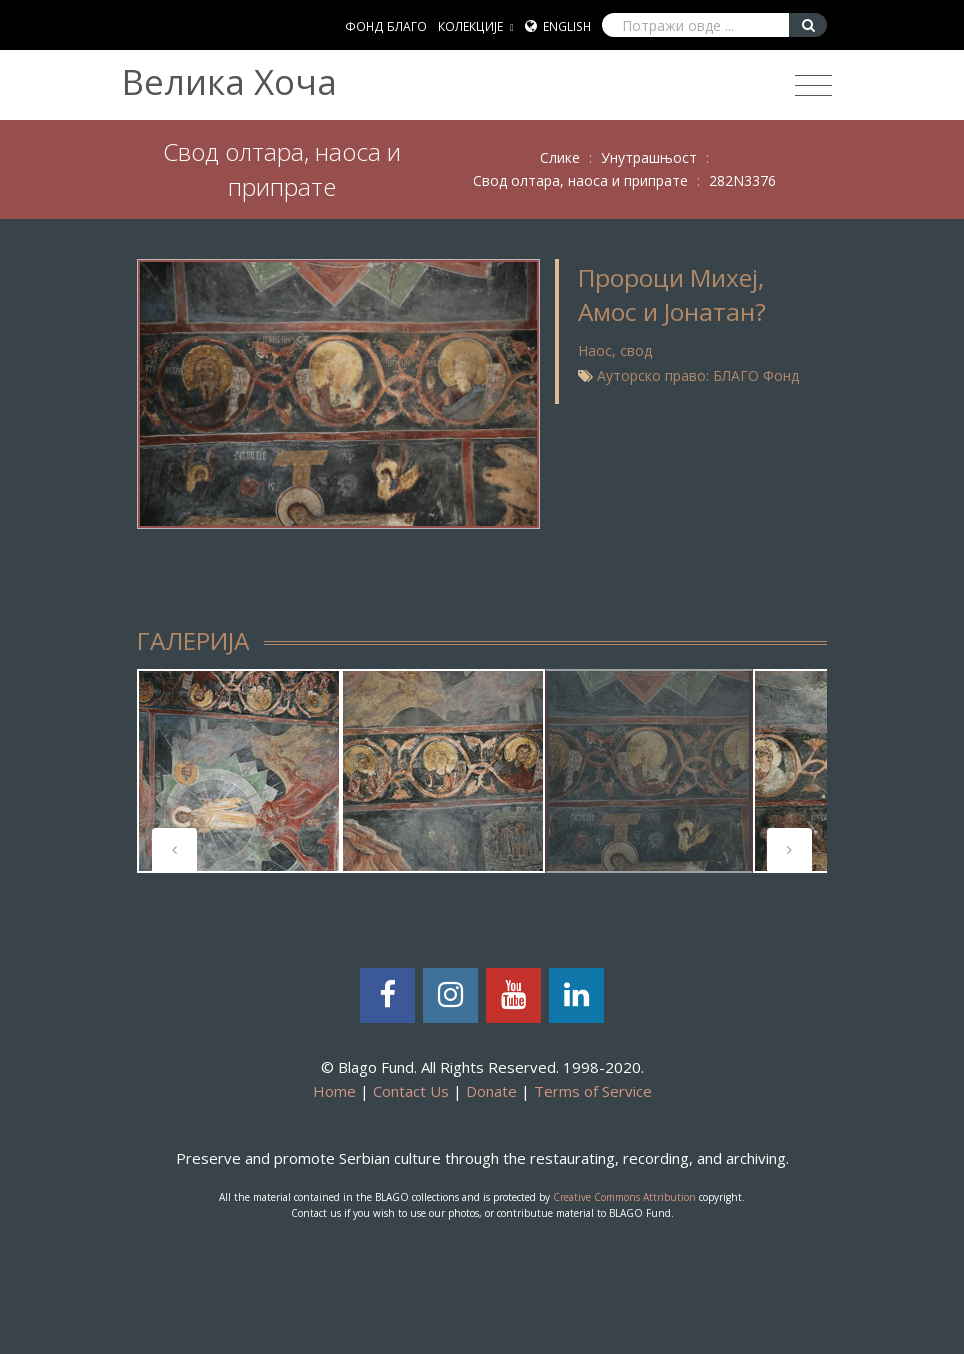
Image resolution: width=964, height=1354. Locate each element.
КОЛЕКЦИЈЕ (470, 26)
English (567, 26)
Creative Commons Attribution (624, 1197)
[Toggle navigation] (813, 86)
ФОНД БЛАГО (386, 26)
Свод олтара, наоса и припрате (580, 180)
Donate (491, 1091)
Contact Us (411, 1091)
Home (334, 1091)
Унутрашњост (649, 157)
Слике (560, 157)
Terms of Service (593, 1091)
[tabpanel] (239, 771)
